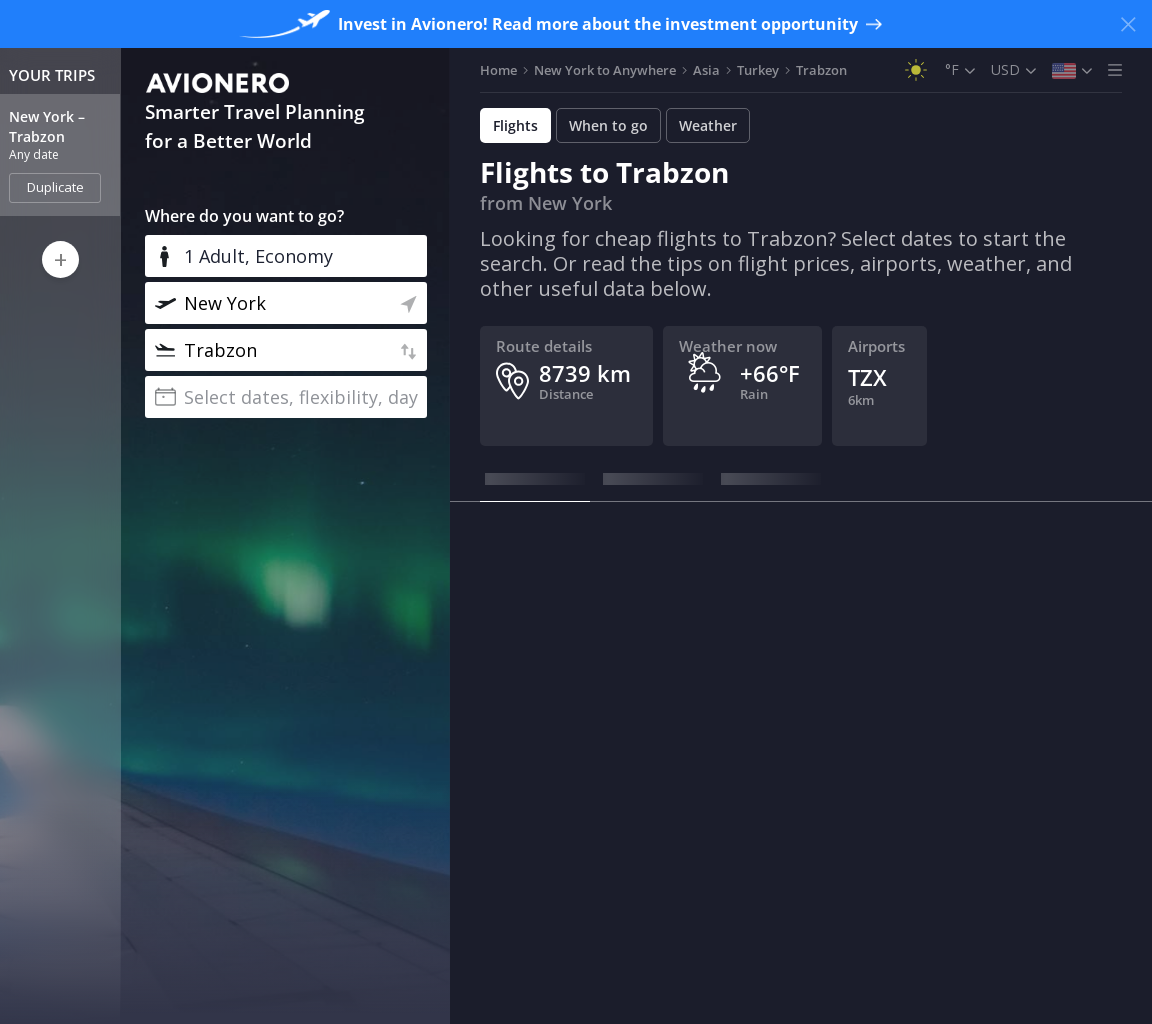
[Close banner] (1128, 24)
